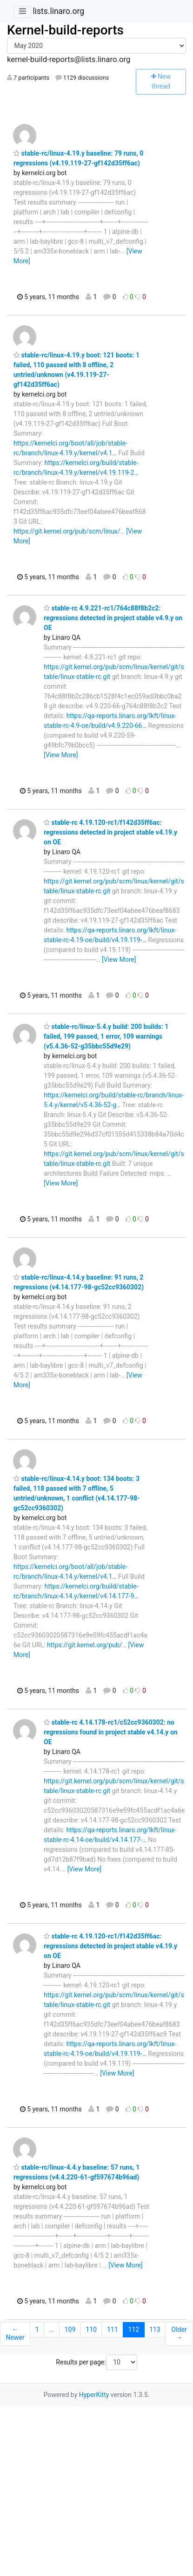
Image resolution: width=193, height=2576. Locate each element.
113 (154, 2329)
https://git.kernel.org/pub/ (84, 1645)
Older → (179, 2334)
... (51, 2329)
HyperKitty (94, 2394)
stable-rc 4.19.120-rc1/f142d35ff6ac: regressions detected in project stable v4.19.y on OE (110, 832)
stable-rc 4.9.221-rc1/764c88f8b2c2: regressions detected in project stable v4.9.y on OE (113, 617)
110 (91, 2329)
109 (70, 2329)
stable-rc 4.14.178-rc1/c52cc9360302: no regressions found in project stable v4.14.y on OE (111, 1732)
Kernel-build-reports (65, 30)
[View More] (61, 755)
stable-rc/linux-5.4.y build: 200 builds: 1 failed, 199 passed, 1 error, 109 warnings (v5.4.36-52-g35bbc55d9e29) (106, 1036)
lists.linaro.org (58, 11)
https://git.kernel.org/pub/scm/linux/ (66, 531)
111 (112, 2329)
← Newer (15, 2334)
